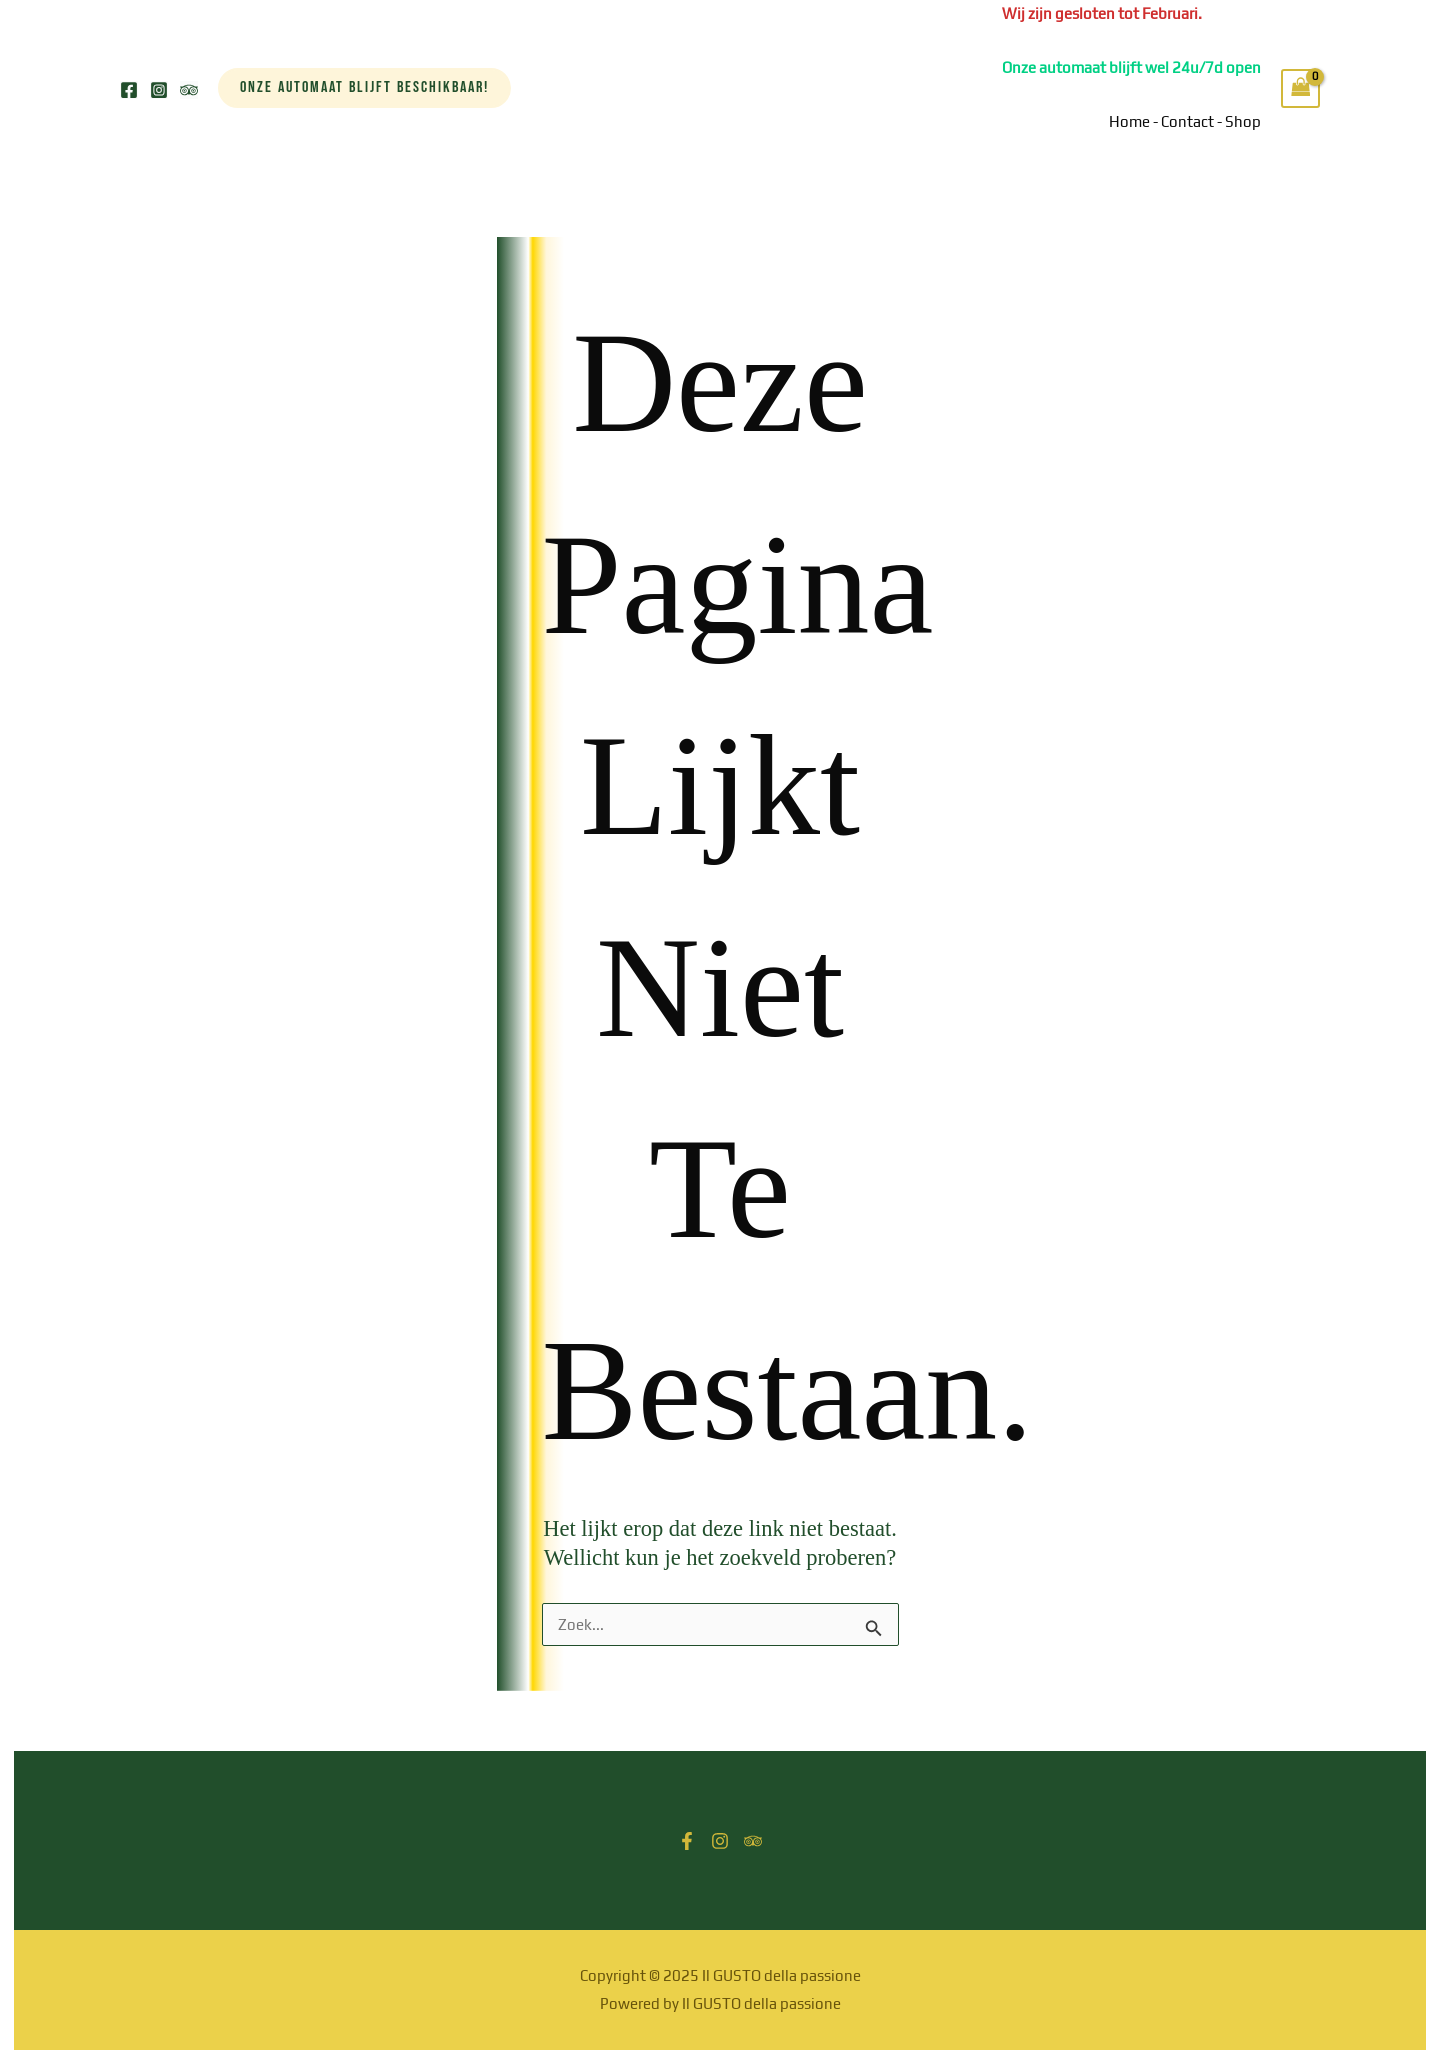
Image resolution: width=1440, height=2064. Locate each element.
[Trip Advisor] (189, 90)
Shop (1243, 121)
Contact (1187, 121)
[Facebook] (129, 90)
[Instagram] (159, 90)
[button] (364, 88)
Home (1129, 121)
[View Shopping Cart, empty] (1301, 88)
